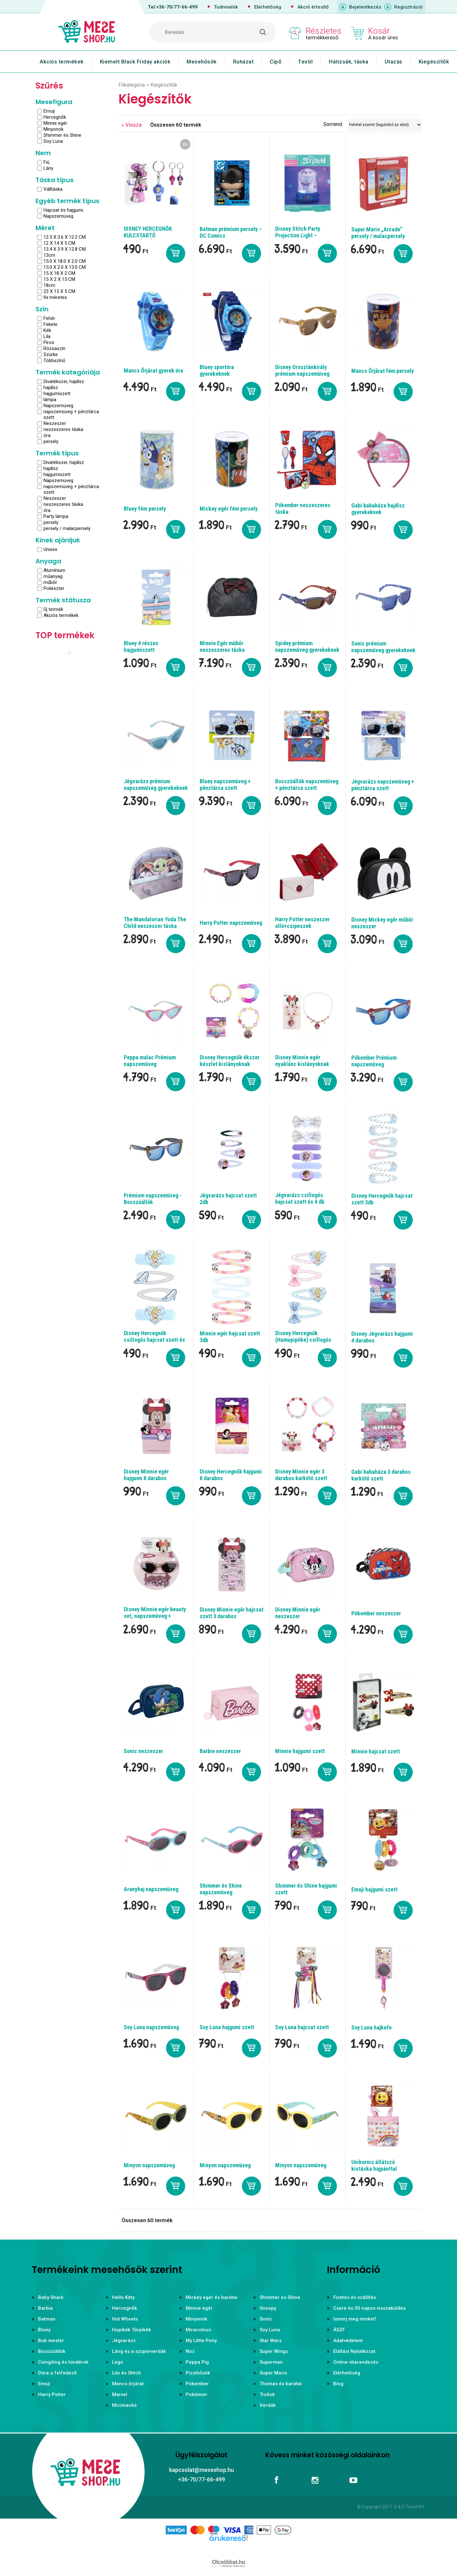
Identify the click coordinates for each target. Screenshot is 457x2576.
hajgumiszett (56, 393)
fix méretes (55, 297)
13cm (49, 255)
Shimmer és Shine (62, 135)
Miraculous (198, 2330)
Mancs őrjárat (128, 2384)
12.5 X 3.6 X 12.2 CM (64, 237)
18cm (49, 285)
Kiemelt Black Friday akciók (135, 61)
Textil (305, 61)
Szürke (50, 354)
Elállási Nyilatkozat (354, 2351)
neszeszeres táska (63, 429)
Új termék (53, 609)
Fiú (46, 162)
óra (46, 435)
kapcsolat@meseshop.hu (201, 2470)
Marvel (119, 2394)
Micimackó (124, 2405)
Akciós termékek (62, 61)
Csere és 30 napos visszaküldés (369, 2308)
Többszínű (54, 360)
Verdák (268, 2405)
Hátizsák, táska (348, 61)
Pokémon (196, 2394)
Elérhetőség (267, 7)
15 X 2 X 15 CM (59, 279)
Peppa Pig (197, 2362)
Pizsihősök (198, 2373)
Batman (47, 2319)
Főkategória (131, 85)
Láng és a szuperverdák (139, 2351)
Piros (48, 342)
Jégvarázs (124, 2340)
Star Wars (270, 2340)
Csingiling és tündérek (63, 2362)
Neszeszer (54, 423)
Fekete (50, 324)
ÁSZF (339, 2330)
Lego (117, 2362)
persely (50, 441)
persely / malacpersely (66, 528)
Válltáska (53, 189)
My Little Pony (201, 2340)
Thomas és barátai (281, 2384)
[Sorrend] (384, 125)
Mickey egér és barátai (211, 2297)
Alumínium (54, 570)
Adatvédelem (348, 2340)
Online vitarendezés (355, 2362)
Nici (190, 2351)
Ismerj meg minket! (354, 2319)
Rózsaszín (54, 348)
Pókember (197, 2384)
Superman (271, 2362)
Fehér (49, 318)
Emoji (49, 111)
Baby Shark (50, 2297)
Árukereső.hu (228, 2548)
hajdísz (50, 387)
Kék (47, 330)
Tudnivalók (226, 7)
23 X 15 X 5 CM (59, 291)
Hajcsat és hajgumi (63, 210)
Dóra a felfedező (57, 2373)
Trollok (267, 2394)
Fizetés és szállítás (354, 2297)
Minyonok (53, 129)
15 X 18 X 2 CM (59, 273)
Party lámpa (55, 516)
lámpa (49, 399)
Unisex (50, 549)
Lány (48, 168)
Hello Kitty (123, 2297)
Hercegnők (54, 117)
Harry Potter (52, 2394)
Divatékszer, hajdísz (63, 381)
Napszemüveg (58, 216)
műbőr (50, 582)
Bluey (44, 2330)
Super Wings (274, 2351)
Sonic (266, 2319)
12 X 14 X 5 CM (59, 243)
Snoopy (268, 2308)
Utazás (393, 61)
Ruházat (243, 61)
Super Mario (273, 2373)
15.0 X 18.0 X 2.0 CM (64, 261)
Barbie (45, 2308)
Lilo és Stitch (126, 2373)
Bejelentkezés (365, 7)
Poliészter (53, 588)
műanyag (53, 576)
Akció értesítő (313, 7)
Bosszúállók (51, 2351)
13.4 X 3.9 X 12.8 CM (64, 249)
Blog (338, 2384)
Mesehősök (202, 61)
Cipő (275, 61)
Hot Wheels (125, 2319)
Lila (46, 336)
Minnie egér (55, 123)
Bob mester (51, 2340)
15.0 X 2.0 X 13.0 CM (64, 267)
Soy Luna (53, 141)
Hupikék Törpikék (131, 2330)
